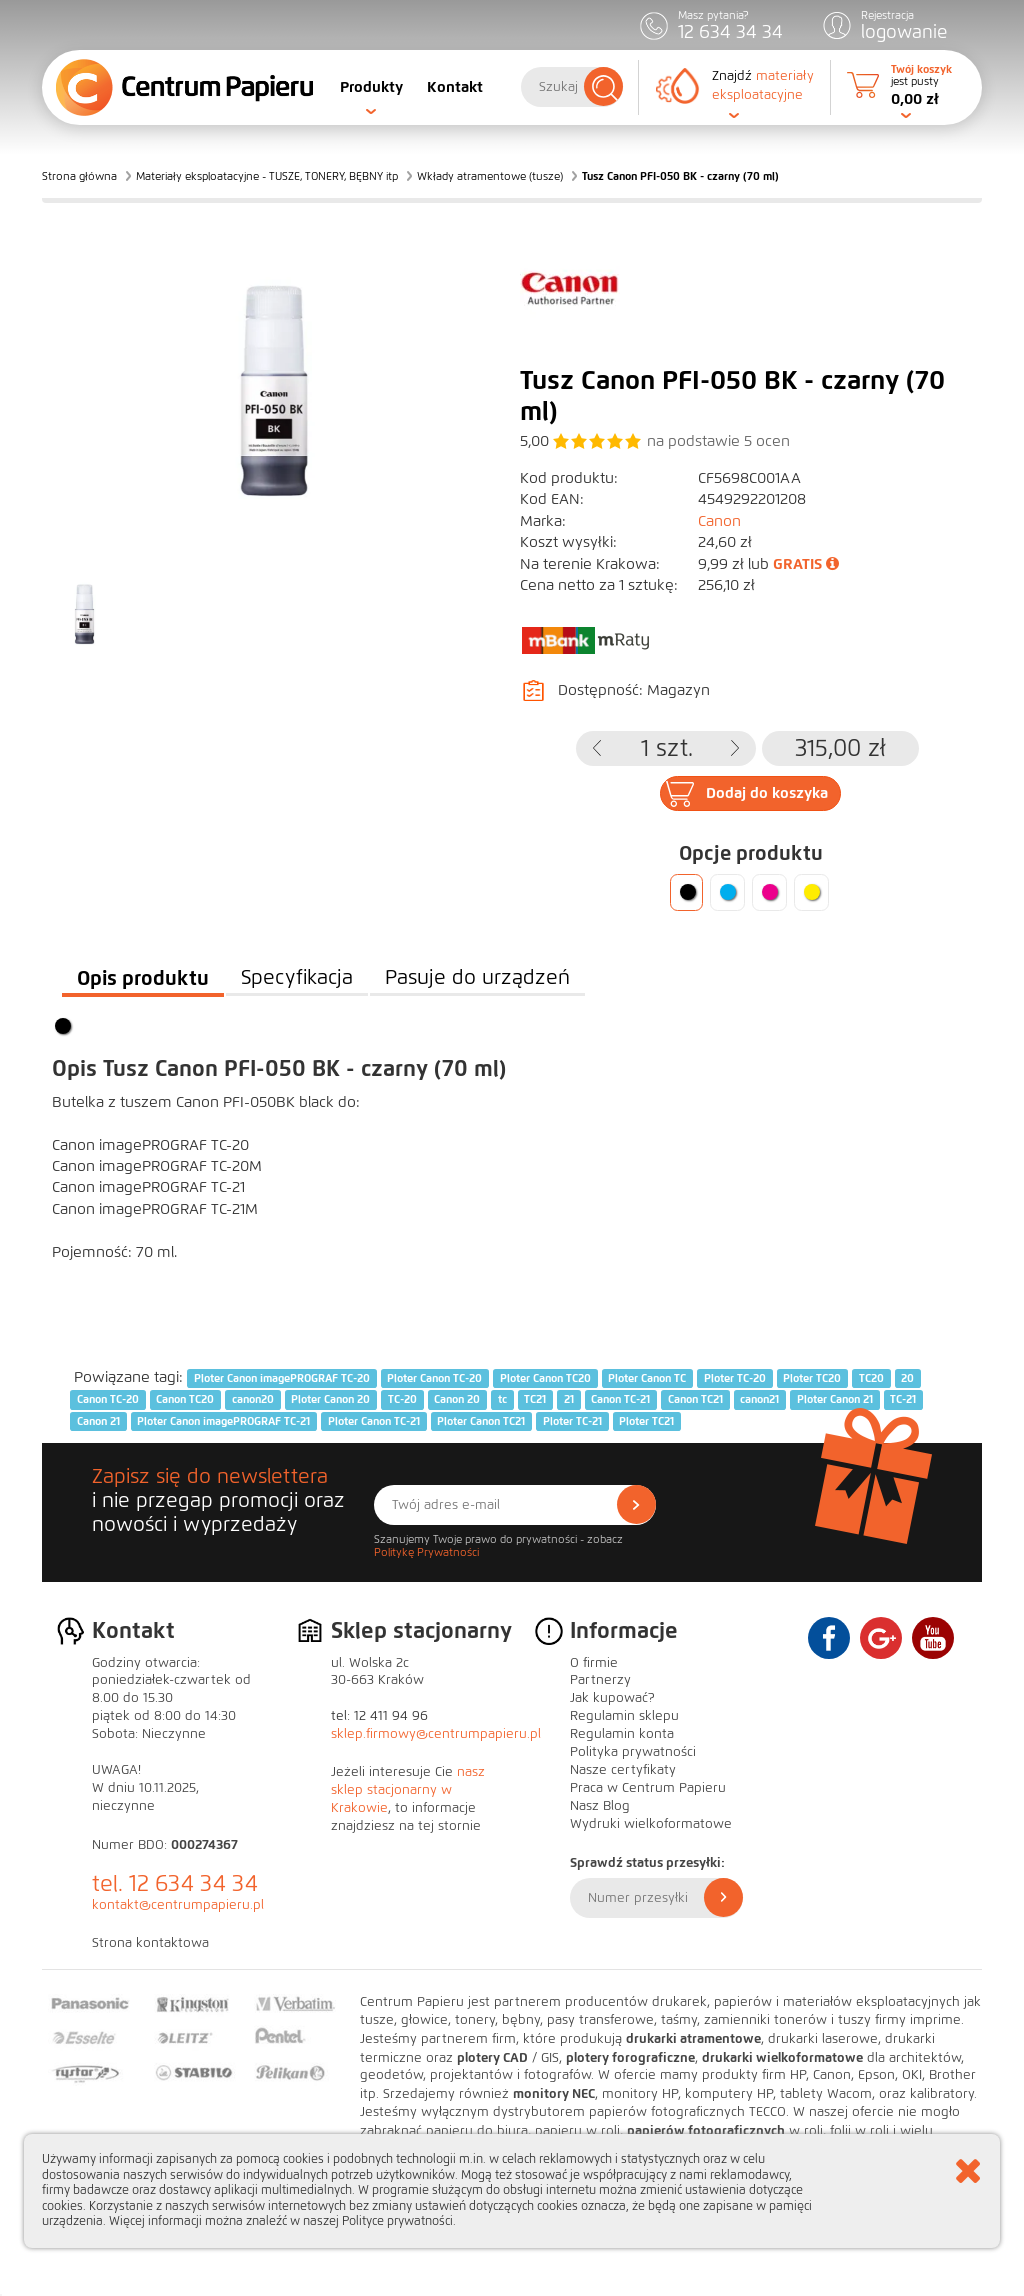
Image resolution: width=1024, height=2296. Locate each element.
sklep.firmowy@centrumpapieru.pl (436, 1734)
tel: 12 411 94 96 (379, 1716)
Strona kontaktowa (150, 1943)
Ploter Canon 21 (835, 1399)
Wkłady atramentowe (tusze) (490, 176)
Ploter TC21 (646, 1421)
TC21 (535, 1399)
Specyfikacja (297, 977)
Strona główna (79, 176)
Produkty (371, 87)
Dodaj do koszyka (767, 793)
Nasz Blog (600, 1806)
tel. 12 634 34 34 (175, 1883)
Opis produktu (143, 978)
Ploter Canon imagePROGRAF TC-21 (223, 1421)
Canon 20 (457, 1399)
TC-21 (903, 1399)
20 (907, 1378)
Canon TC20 (185, 1399)
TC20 (871, 1378)
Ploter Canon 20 (330, 1399)
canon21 (759, 1399)
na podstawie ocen (718, 441)
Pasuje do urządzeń (477, 977)
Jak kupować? (612, 1698)
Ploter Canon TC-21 (374, 1421)
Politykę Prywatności (426, 1552)
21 (569, 1399)
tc (502, 1399)
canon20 (253, 1399)
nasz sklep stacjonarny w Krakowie (408, 1790)
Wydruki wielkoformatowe (651, 1824)
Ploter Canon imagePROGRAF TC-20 (282, 1378)
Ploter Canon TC (647, 1378)
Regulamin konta (622, 1734)
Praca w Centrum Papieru (648, 1788)
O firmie (594, 1663)
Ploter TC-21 (572, 1421)
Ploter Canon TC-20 (434, 1378)
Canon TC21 (695, 1399)
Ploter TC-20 (735, 1378)
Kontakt (455, 87)
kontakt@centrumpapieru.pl (178, 1905)
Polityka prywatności (633, 1752)
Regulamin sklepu (624, 1716)
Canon (719, 521)
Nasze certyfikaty (623, 1770)
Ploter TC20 (812, 1378)
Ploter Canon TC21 (481, 1421)
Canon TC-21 (620, 1399)
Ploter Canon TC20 (545, 1378)
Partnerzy (600, 1680)
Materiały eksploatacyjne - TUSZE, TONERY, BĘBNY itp (267, 176)
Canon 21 (98, 1421)
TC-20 (402, 1399)
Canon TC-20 (108, 1399)
